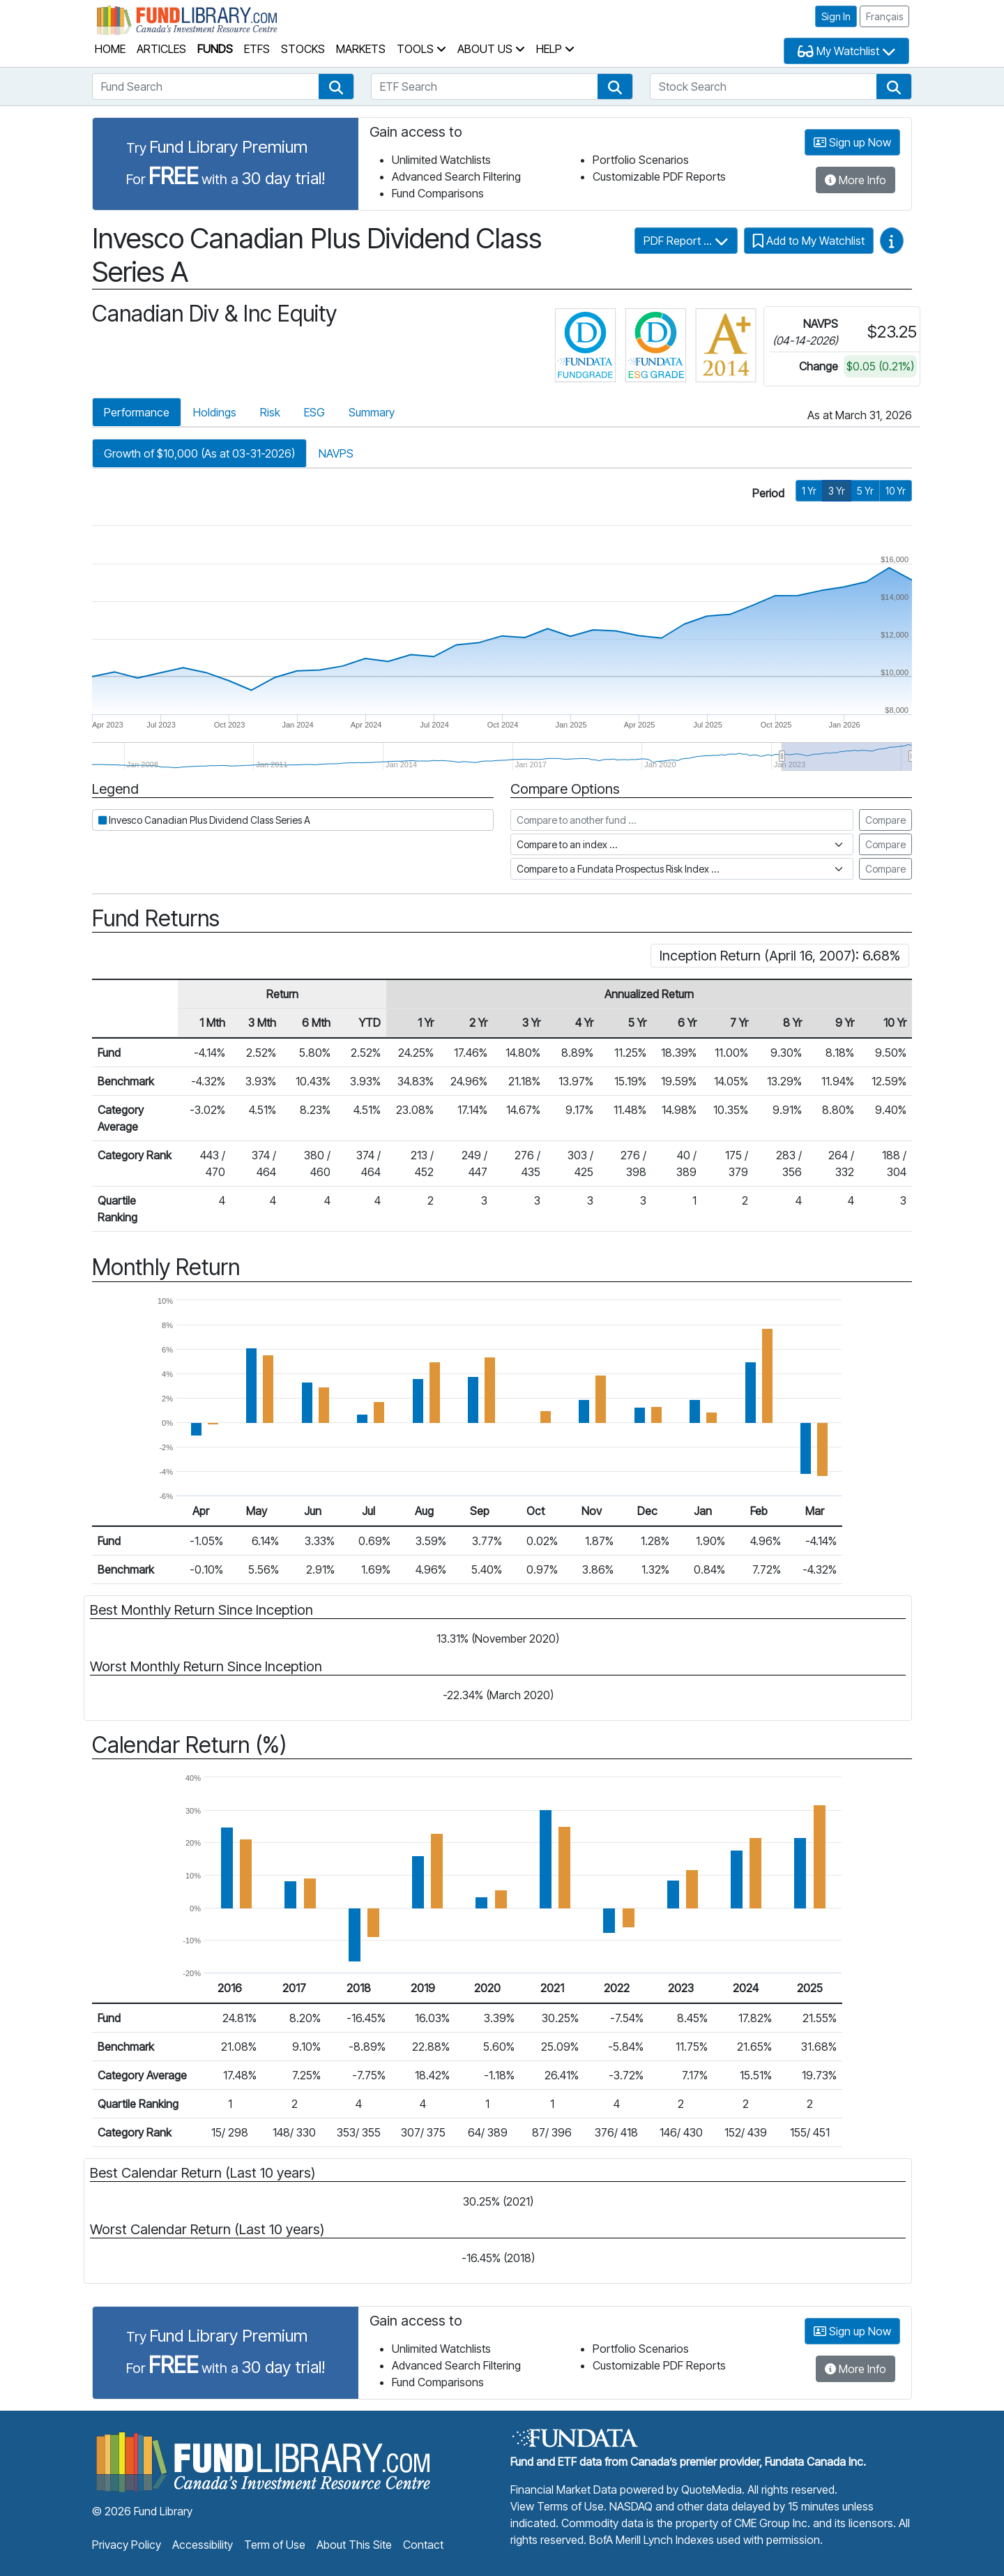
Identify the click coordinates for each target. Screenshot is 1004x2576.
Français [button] (884, 16)
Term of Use (274, 2545)
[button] (336, 86)
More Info (855, 180)
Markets (361, 49)
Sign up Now (852, 142)
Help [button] (555, 49)
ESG (314, 412)
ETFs (257, 49)
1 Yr (809, 491)
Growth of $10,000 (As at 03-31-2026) (199, 453)
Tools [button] (421, 49)
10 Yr (895, 491)
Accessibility (202, 2545)
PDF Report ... (686, 241)
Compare (885, 820)
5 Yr (865, 491)
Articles (161, 49)
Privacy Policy (126, 2545)
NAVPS (336, 453)
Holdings (214, 412)
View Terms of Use (557, 2506)
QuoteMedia (711, 2489)
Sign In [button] (836, 16)
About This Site (354, 2545)
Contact (423, 2545)
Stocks (303, 49)
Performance (136, 412)
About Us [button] (491, 49)
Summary (372, 412)
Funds (215, 49)
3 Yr (836, 491)
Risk (270, 412)
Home (110, 49)
